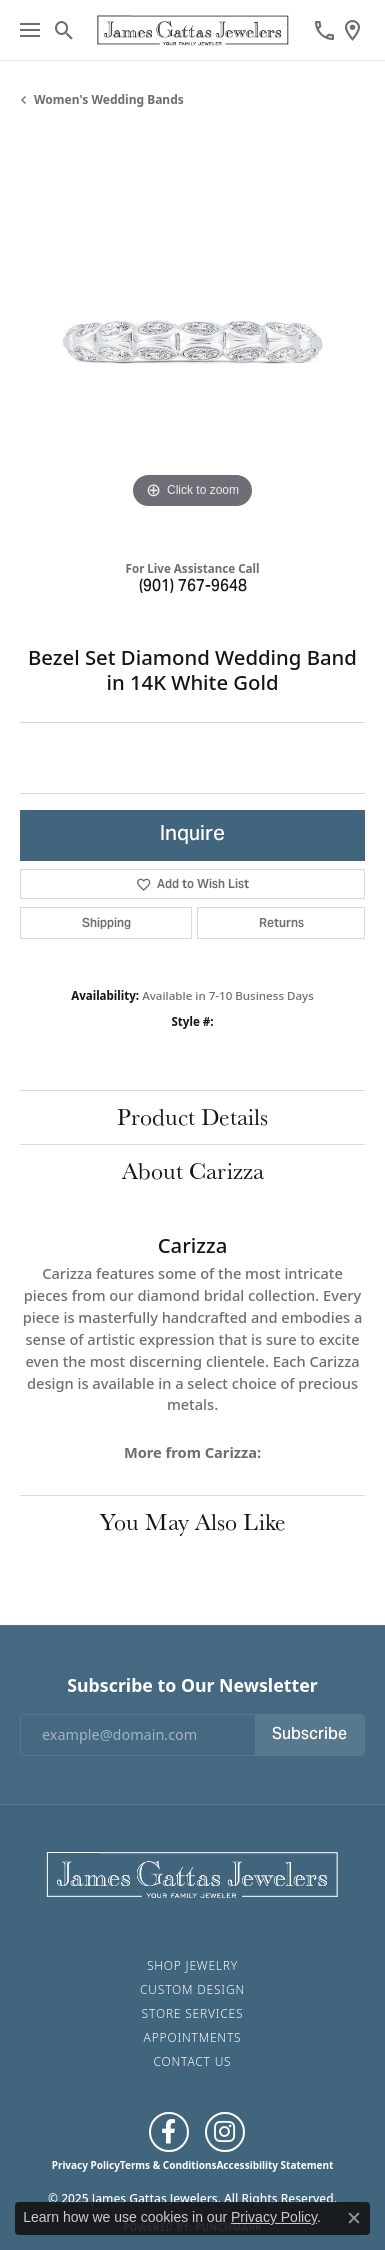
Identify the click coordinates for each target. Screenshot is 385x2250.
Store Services (193, 2013)
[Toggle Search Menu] (64, 30)
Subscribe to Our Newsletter (192, 1685)
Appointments (193, 2037)
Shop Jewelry (192, 1965)
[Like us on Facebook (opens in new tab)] (169, 2132)
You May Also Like (193, 1521)
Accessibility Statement (274, 2165)
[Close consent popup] (354, 2218)
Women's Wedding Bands (109, 99)
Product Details (192, 1116)
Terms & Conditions (168, 2165)
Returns (281, 922)
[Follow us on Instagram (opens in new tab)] (225, 2132)
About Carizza (193, 1170)
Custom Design (192, 1989)
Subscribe (309, 1735)
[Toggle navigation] (30, 30)
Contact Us (193, 2061)
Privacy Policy (86, 2165)
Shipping (106, 922)
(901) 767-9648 (193, 587)
